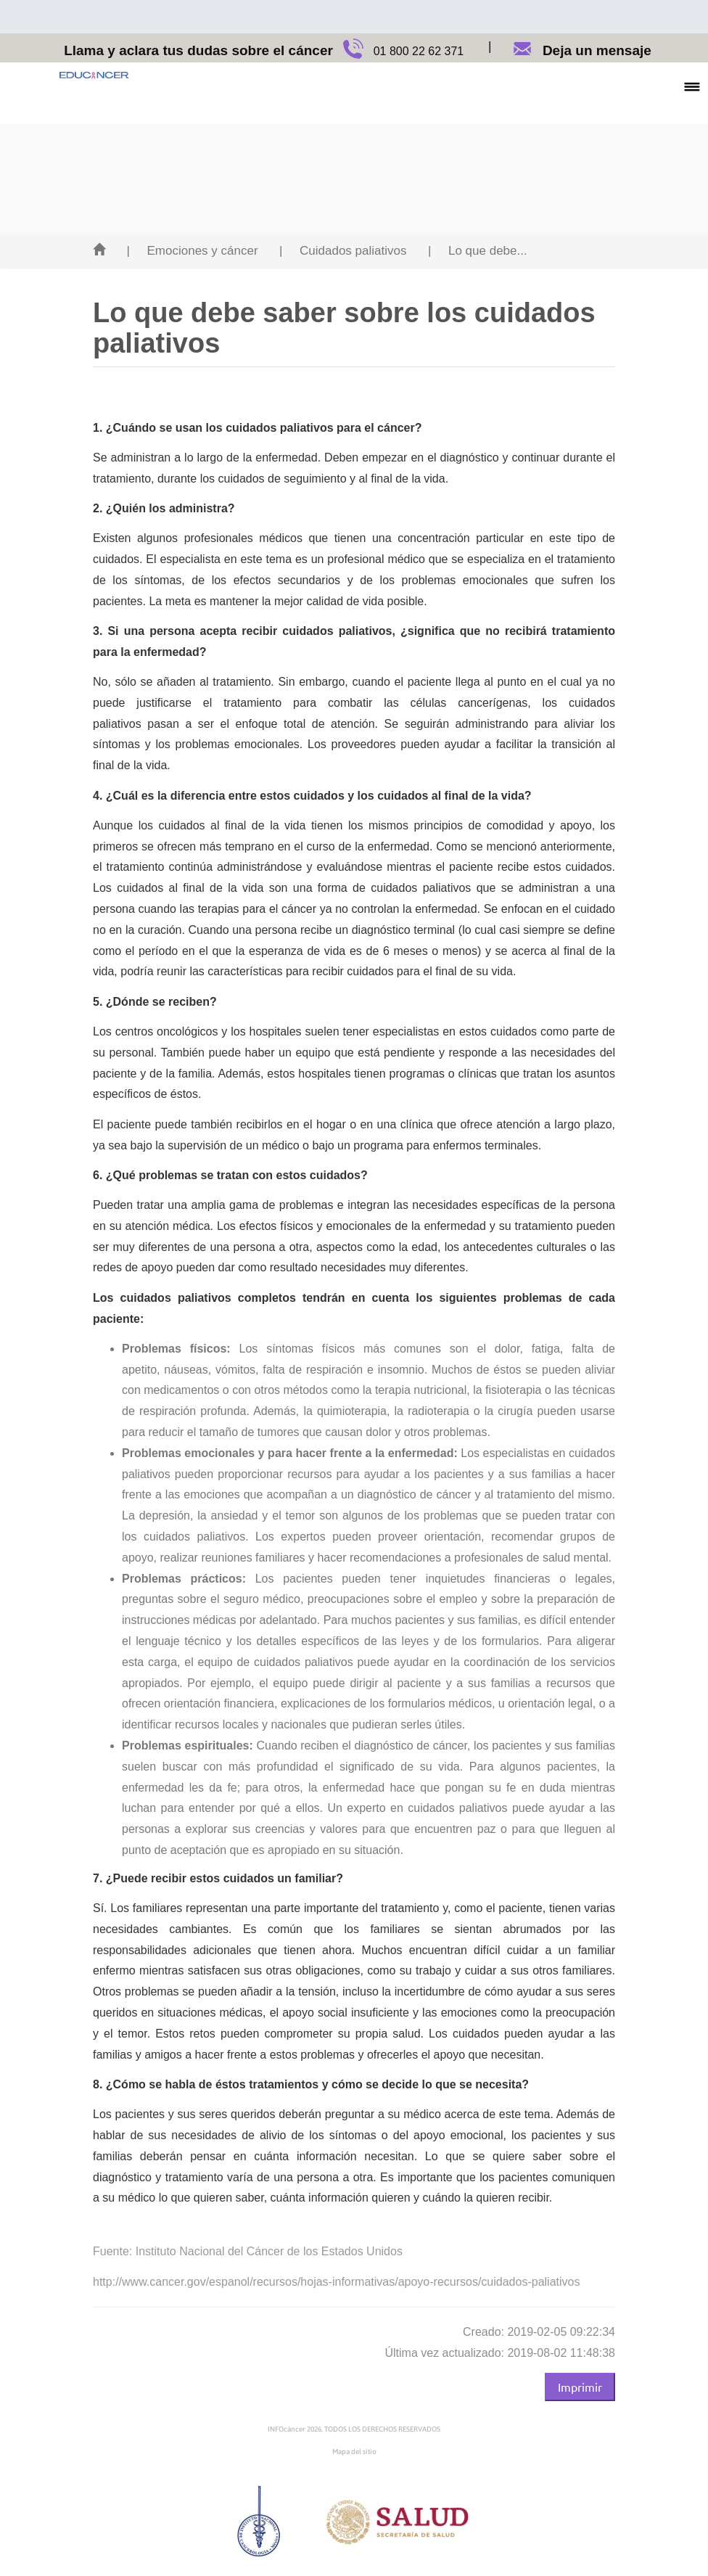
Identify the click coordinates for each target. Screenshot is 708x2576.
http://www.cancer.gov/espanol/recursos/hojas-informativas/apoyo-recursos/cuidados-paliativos (336, 2282)
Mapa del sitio (354, 2452)
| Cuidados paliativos (342, 251)
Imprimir (580, 2386)
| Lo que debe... (477, 251)
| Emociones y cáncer (192, 251)
